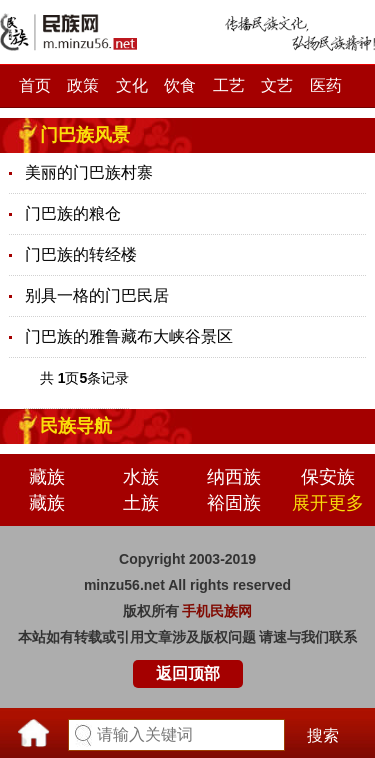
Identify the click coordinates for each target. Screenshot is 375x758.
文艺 (277, 85)
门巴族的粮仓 (73, 213)
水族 (141, 477)
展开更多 (328, 503)
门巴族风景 (85, 135)
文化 (132, 85)
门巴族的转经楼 (81, 254)
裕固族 (234, 503)
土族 (141, 503)
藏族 (47, 477)
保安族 (328, 477)
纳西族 (234, 477)
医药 (326, 85)
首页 (35, 85)
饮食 (180, 85)
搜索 (323, 735)
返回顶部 (188, 673)
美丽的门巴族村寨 (89, 172)
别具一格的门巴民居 (97, 295)
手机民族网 (217, 611)
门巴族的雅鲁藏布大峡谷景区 (129, 336)
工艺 (229, 85)
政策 (83, 85)
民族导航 (76, 426)
